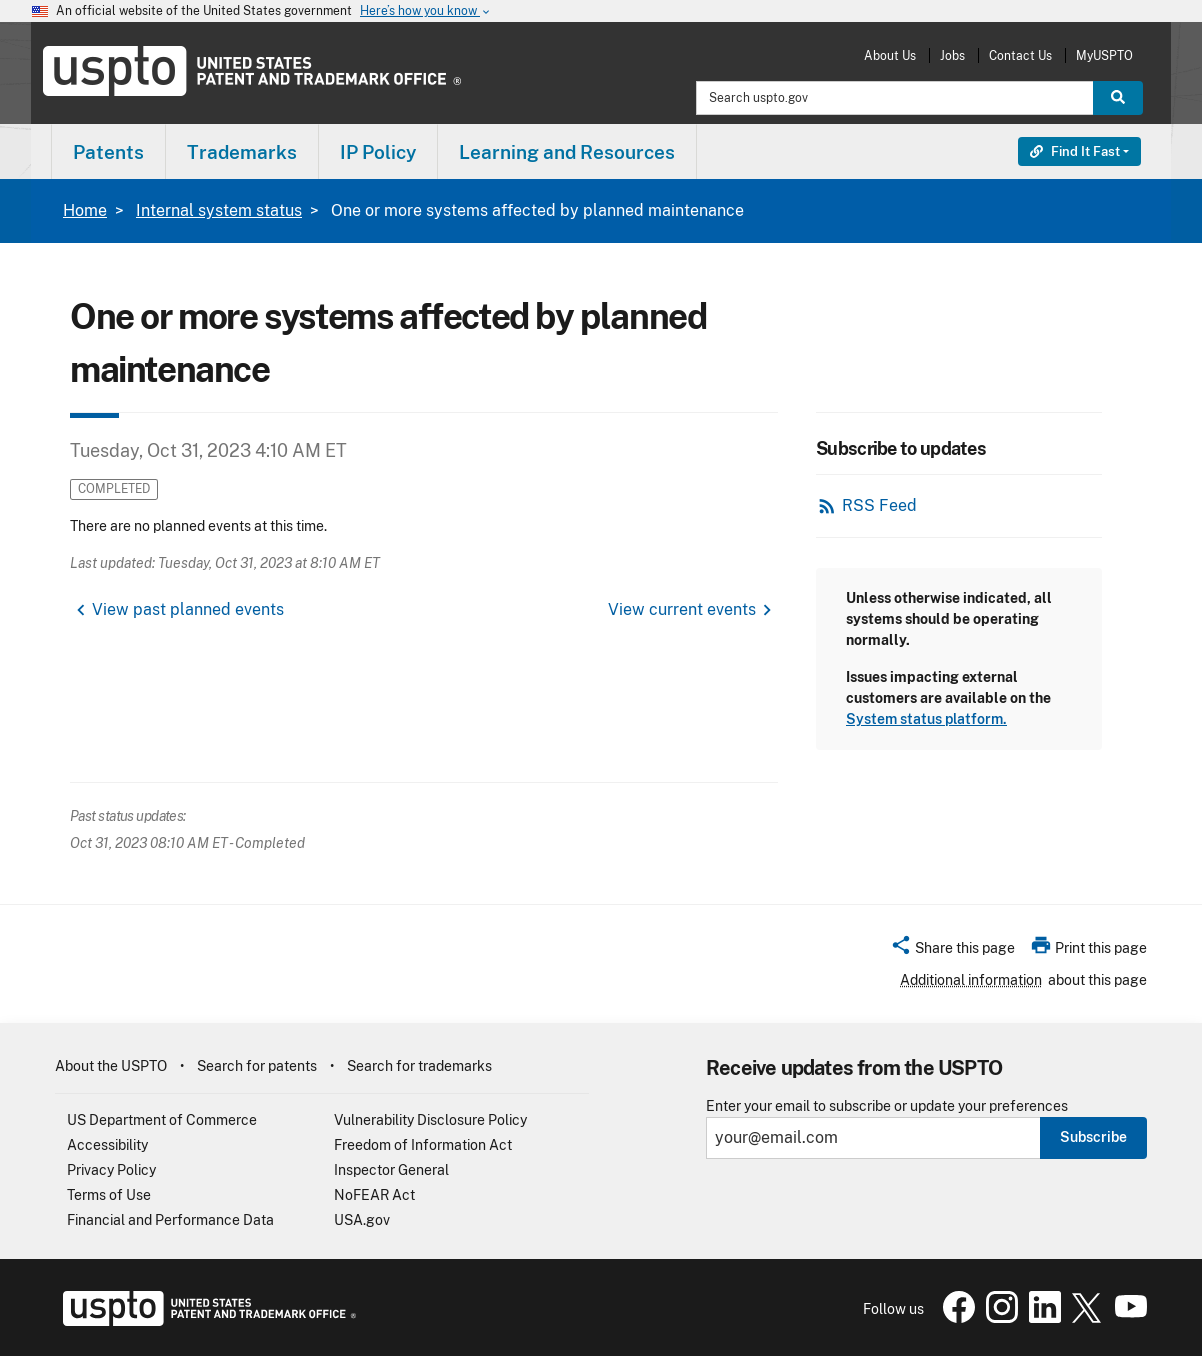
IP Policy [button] (378, 152)
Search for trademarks (419, 1066)
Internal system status (219, 210)
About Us (890, 55)
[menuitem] (108, 151)
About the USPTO (111, 1066)
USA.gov (362, 1220)
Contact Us (1020, 55)
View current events (682, 609)
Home (85, 210)
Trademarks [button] (242, 152)
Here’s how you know (426, 11)
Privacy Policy (111, 1170)
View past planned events (188, 609)
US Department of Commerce (162, 1120)
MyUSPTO (1104, 55)
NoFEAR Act (374, 1195)
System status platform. (926, 719)
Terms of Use (109, 1195)
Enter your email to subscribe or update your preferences (887, 1106)
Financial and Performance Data (170, 1220)
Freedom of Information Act (423, 1145)
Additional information (971, 980)
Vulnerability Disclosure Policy (430, 1120)
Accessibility (107, 1145)
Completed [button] (114, 488)
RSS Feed (879, 505)
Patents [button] (108, 152)
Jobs (952, 55)
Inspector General (391, 1170)
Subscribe (1093, 1137)
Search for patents (257, 1066)
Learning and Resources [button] (567, 152)
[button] (952, 951)
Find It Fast (1075, 151)
